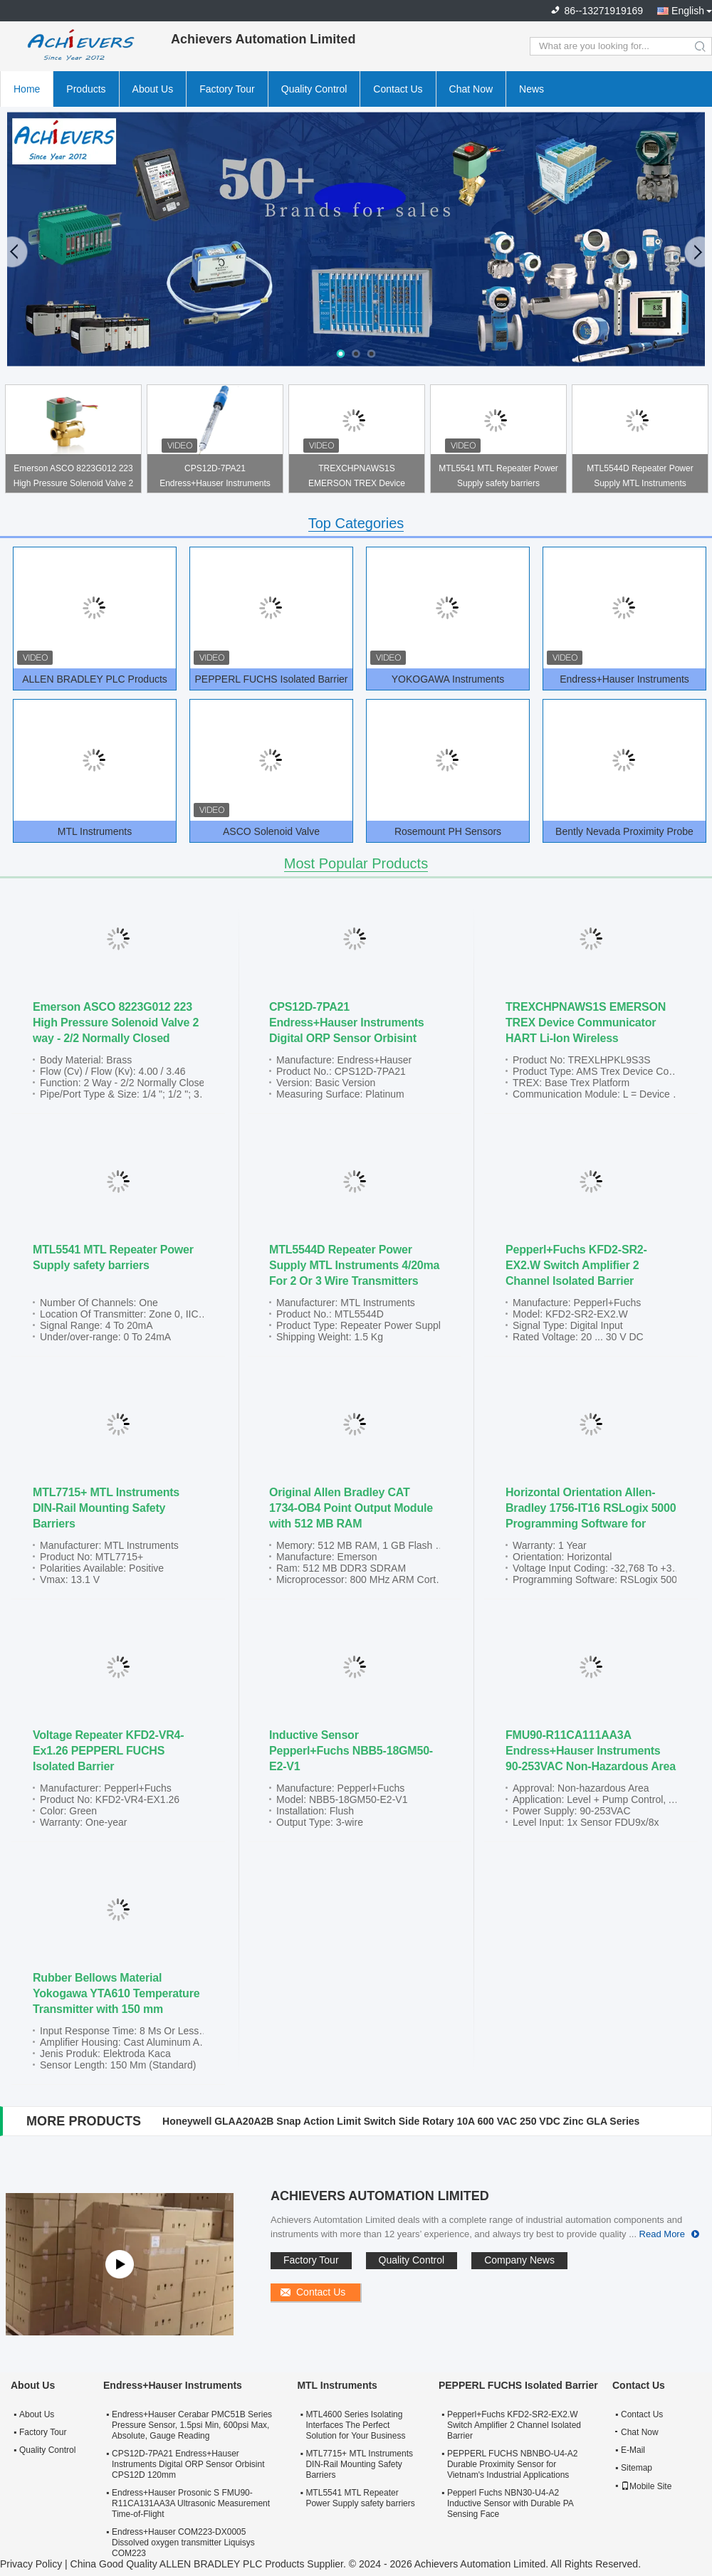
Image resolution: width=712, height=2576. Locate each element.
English (687, 10)
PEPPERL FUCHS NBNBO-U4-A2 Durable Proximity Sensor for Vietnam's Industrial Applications (512, 2464)
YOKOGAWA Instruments (448, 679)
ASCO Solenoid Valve (271, 831)
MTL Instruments (95, 831)
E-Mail (633, 2450)
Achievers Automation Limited (380, 2196)
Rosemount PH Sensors (447, 831)
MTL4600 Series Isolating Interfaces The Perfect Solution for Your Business (355, 2425)
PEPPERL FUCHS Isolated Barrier (271, 679)
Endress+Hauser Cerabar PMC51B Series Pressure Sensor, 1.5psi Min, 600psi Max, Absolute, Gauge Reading (192, 2425)
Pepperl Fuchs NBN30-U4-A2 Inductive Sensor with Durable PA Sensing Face (510, 2503)
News (531, 89)
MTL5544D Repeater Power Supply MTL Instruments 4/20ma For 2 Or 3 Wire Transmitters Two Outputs (640, 478)
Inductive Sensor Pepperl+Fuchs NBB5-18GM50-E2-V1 (351, 1750)
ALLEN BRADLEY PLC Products (94, 679)
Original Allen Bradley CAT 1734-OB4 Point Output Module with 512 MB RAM (351, 1508)
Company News (519, 2260)
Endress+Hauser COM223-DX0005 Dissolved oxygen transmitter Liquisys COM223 (183, 2542)
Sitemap (636, 2468)
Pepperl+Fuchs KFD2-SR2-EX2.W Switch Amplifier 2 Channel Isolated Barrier (576, 1265)
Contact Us (397, 89)
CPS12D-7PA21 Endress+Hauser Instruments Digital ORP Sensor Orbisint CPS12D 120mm (215, 478)
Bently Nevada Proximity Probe (624, 831)
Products (85, 89)
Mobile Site (646, 2486)
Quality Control (314, 89)
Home (27, 89)
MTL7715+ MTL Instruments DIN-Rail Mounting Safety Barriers (106, 1508)
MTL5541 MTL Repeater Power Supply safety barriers (498, 475)
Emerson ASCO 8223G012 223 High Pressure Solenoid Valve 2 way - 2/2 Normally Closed (74, 478)
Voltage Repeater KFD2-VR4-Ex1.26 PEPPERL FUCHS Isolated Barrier (108, 1750)
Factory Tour (227, 89)
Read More (662, 2234)
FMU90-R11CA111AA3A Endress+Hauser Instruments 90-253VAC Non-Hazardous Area (591, 1750)
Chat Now (471, 89)
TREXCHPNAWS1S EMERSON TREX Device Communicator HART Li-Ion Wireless (357, 478)
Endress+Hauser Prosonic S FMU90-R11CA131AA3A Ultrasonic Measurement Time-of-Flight (191, 2503)
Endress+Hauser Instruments (624, 679)
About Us (153, 89)
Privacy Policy (31, 2564)
